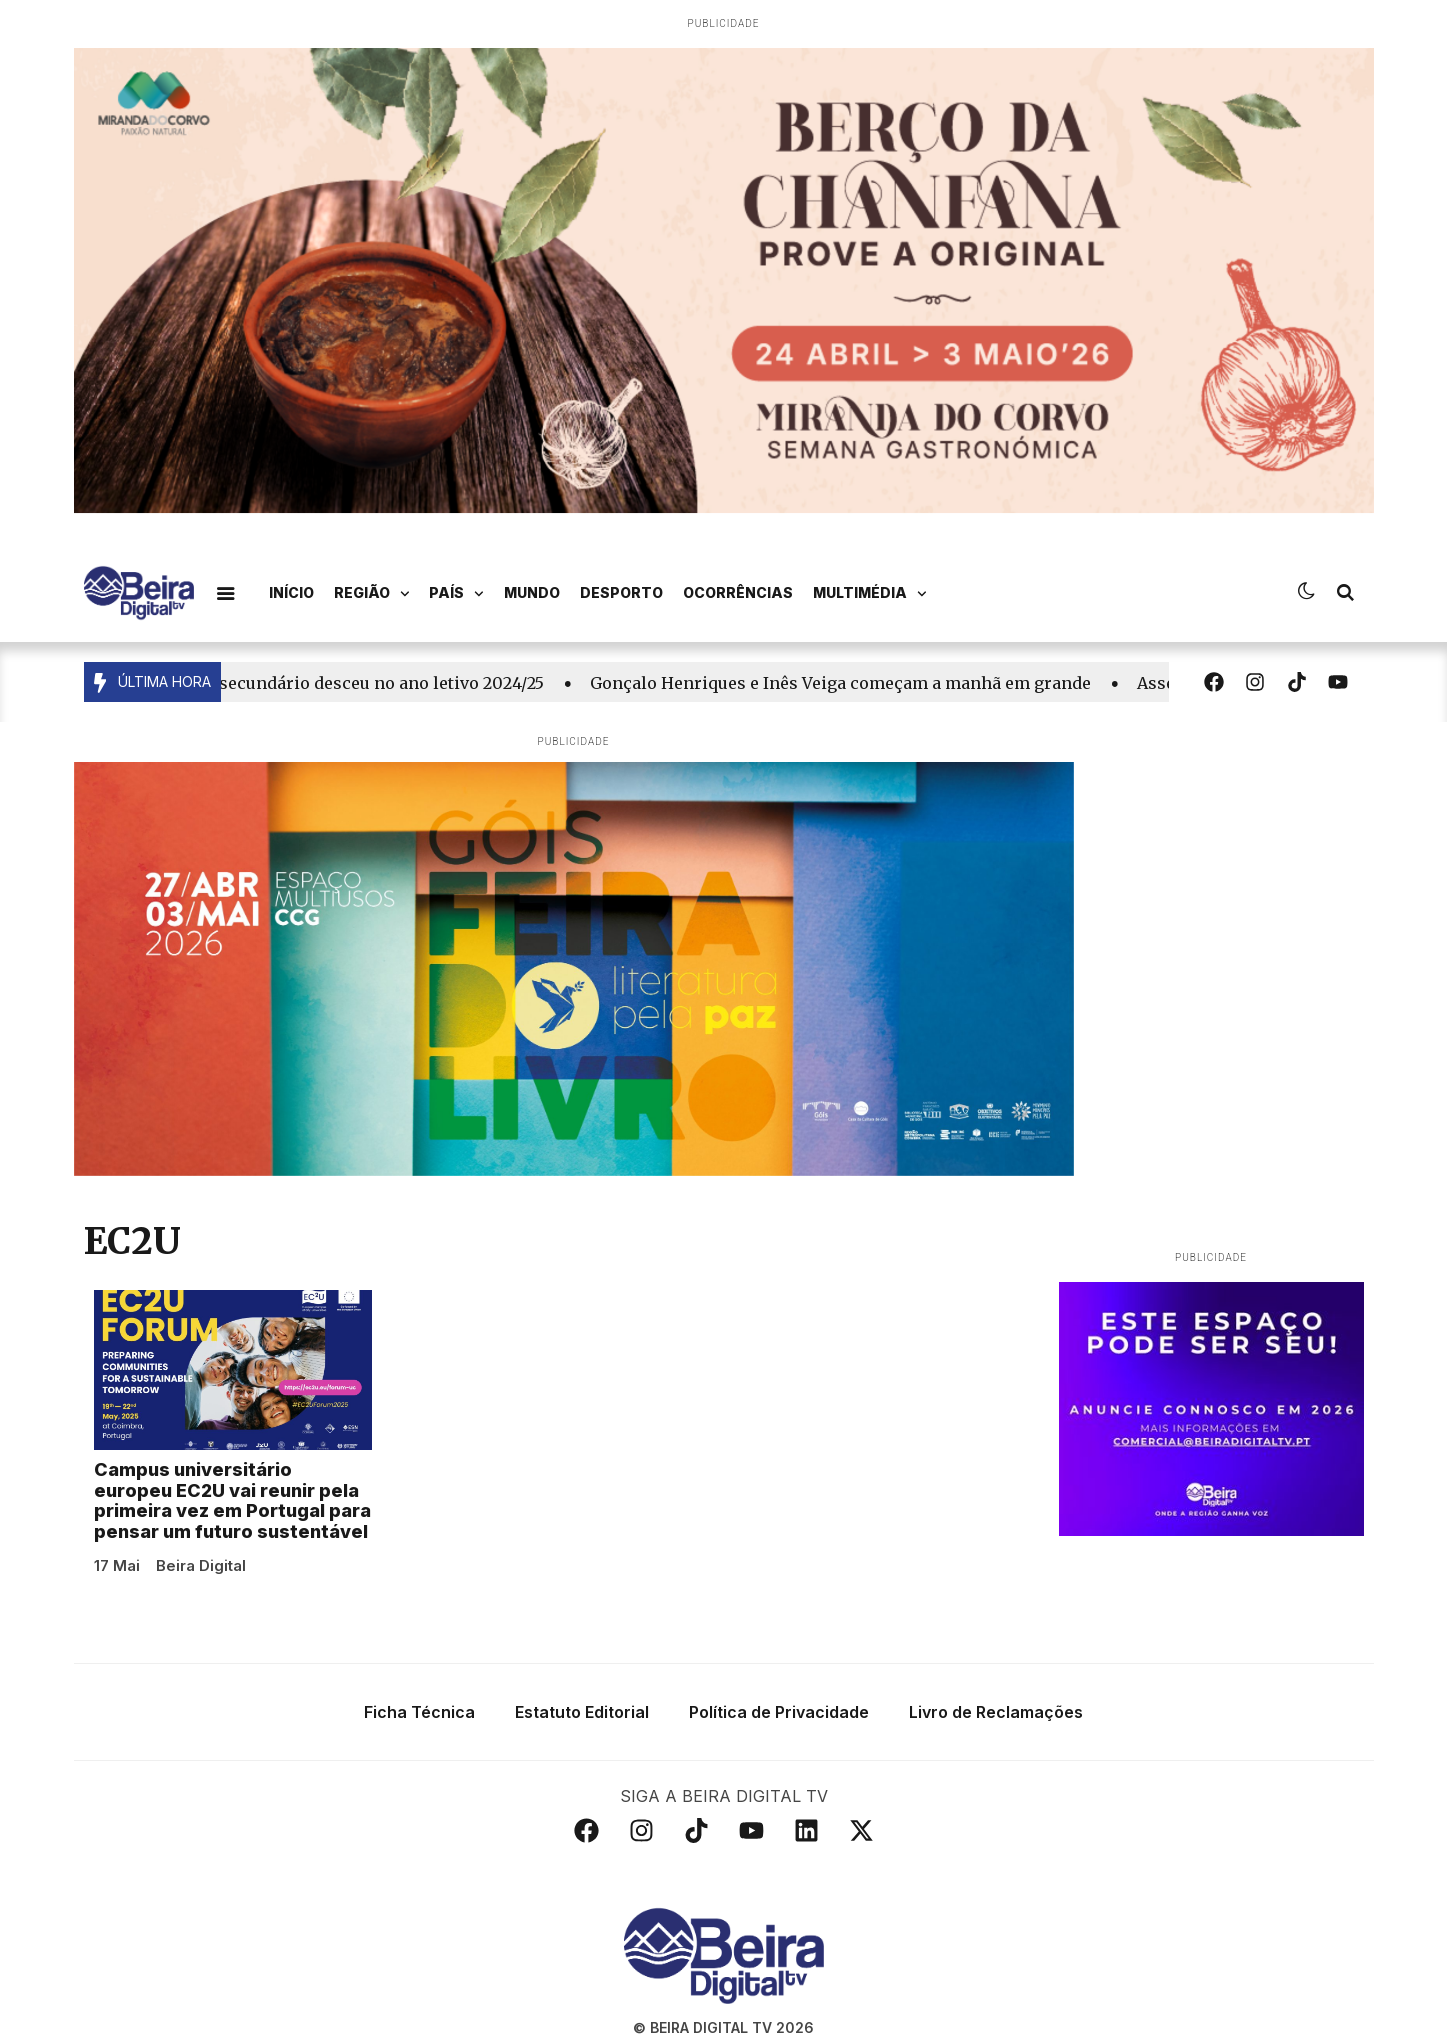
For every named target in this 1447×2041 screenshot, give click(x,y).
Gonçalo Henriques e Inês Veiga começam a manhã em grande (850, 683)
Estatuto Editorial (582, 1697)
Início (291, 592)
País (456, 594)
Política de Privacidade (779, 1697)
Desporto (621, 592)
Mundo (532, 592)
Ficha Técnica (419, 1697)
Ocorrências (738, 592)
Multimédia (870, 594)
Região (372, 594)
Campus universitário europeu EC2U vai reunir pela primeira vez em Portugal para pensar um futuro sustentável (232, 1485)
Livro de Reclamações (996, 1697)
